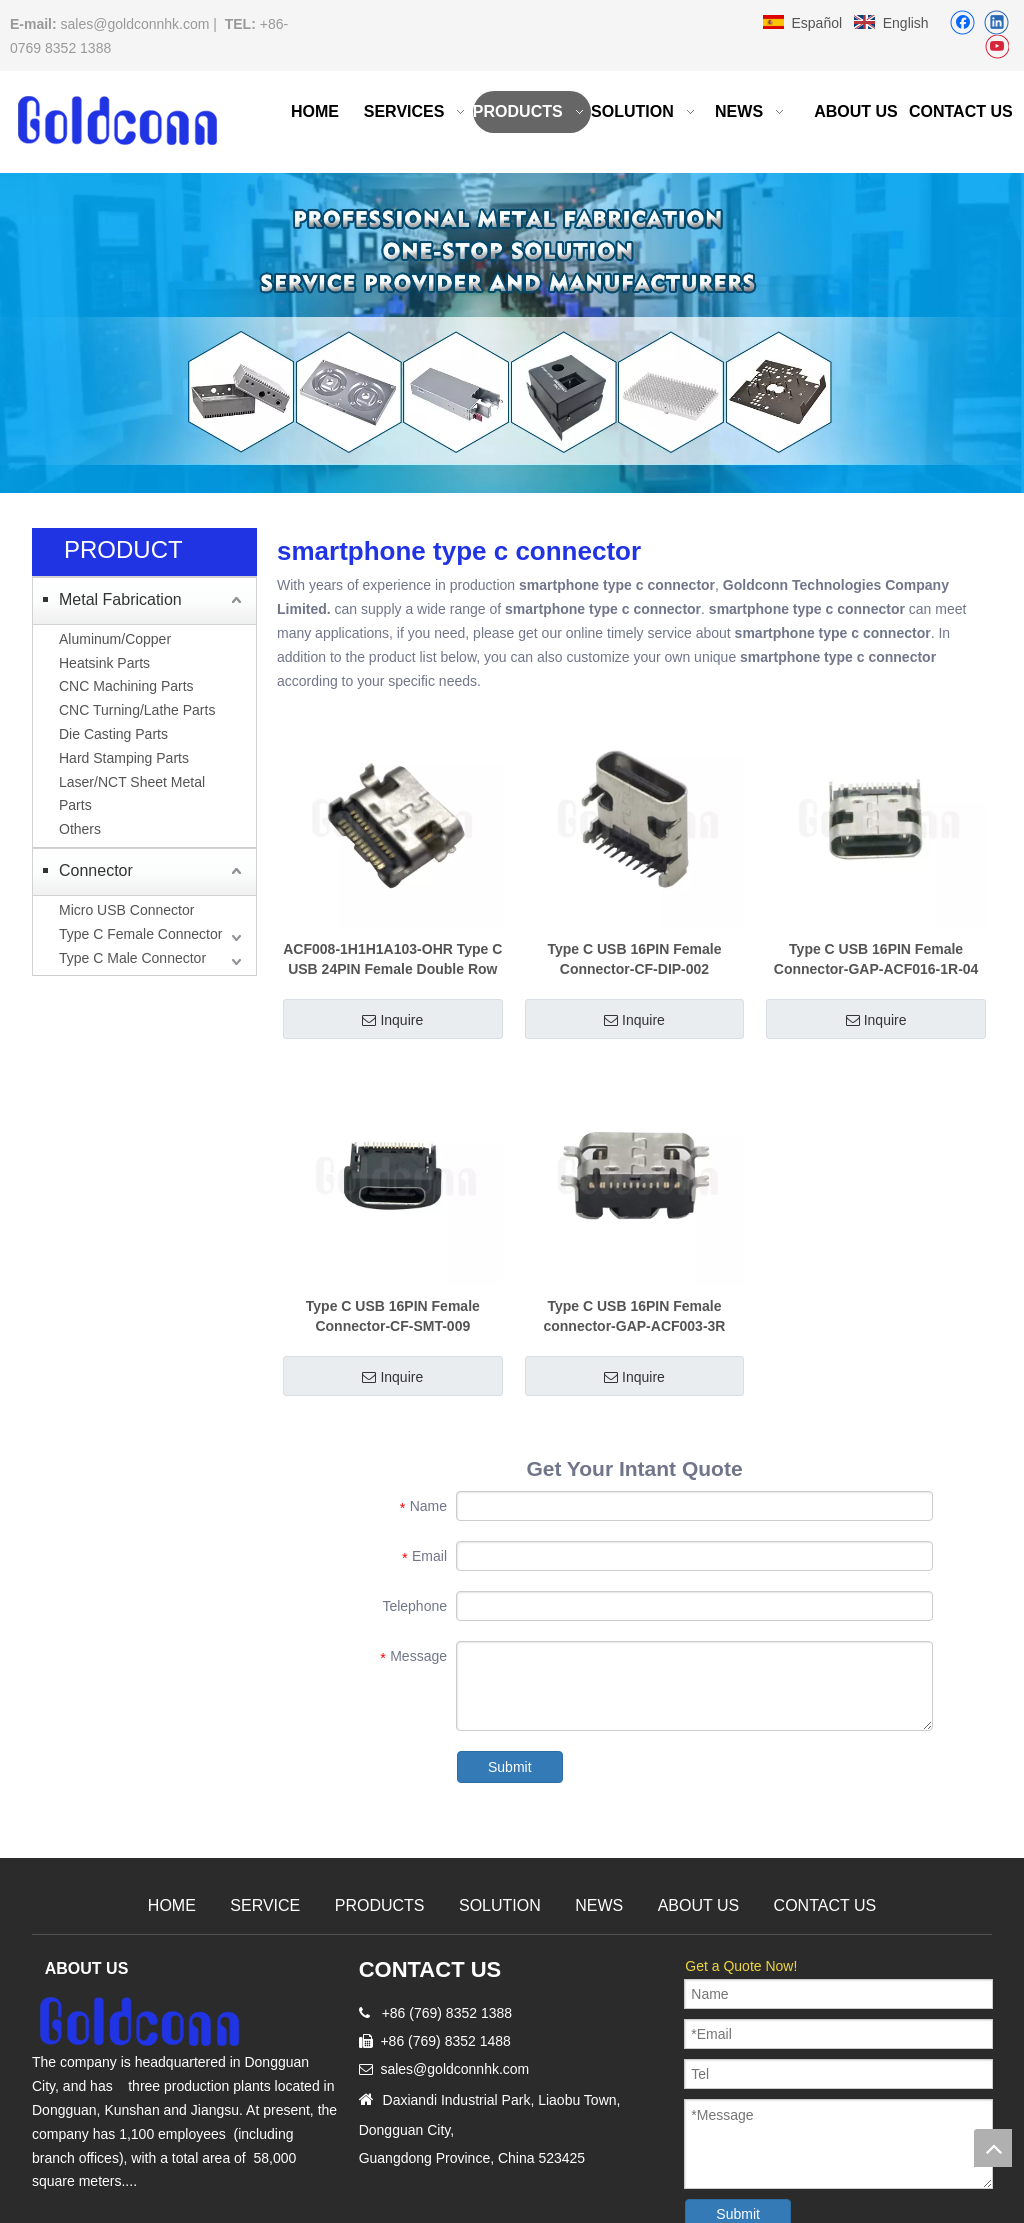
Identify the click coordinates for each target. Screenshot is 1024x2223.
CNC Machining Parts (126, 686)
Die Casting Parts (113, 734)
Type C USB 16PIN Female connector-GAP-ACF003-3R (634, 1316)
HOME (172, 1905)
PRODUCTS (380, 1905)
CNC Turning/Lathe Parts (137, 710)
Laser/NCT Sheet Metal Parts (132, 794)
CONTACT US (825, 1905)
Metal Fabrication (120, 599)
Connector (96, 870)
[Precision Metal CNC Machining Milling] (512, 333)
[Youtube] (996, 47)
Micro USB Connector (126, 910)
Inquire (392, 1020)
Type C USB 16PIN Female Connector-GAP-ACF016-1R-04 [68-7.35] (876, 960)
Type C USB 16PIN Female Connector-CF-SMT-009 (393, 1316)
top (993, 2148)
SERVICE (265, 1905)
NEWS (599, 1905)
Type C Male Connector (132, 958)
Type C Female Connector (140, 934)
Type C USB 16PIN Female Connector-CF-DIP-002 (634, 959)
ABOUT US (699, 1905)
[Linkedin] (996, 22)
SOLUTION (500, 1905)
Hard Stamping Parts (124, 758)
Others (80, 829)
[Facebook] (962, 22)
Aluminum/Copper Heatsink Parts (115, 651)
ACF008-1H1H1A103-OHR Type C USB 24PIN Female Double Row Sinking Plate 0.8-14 (392, 960)
